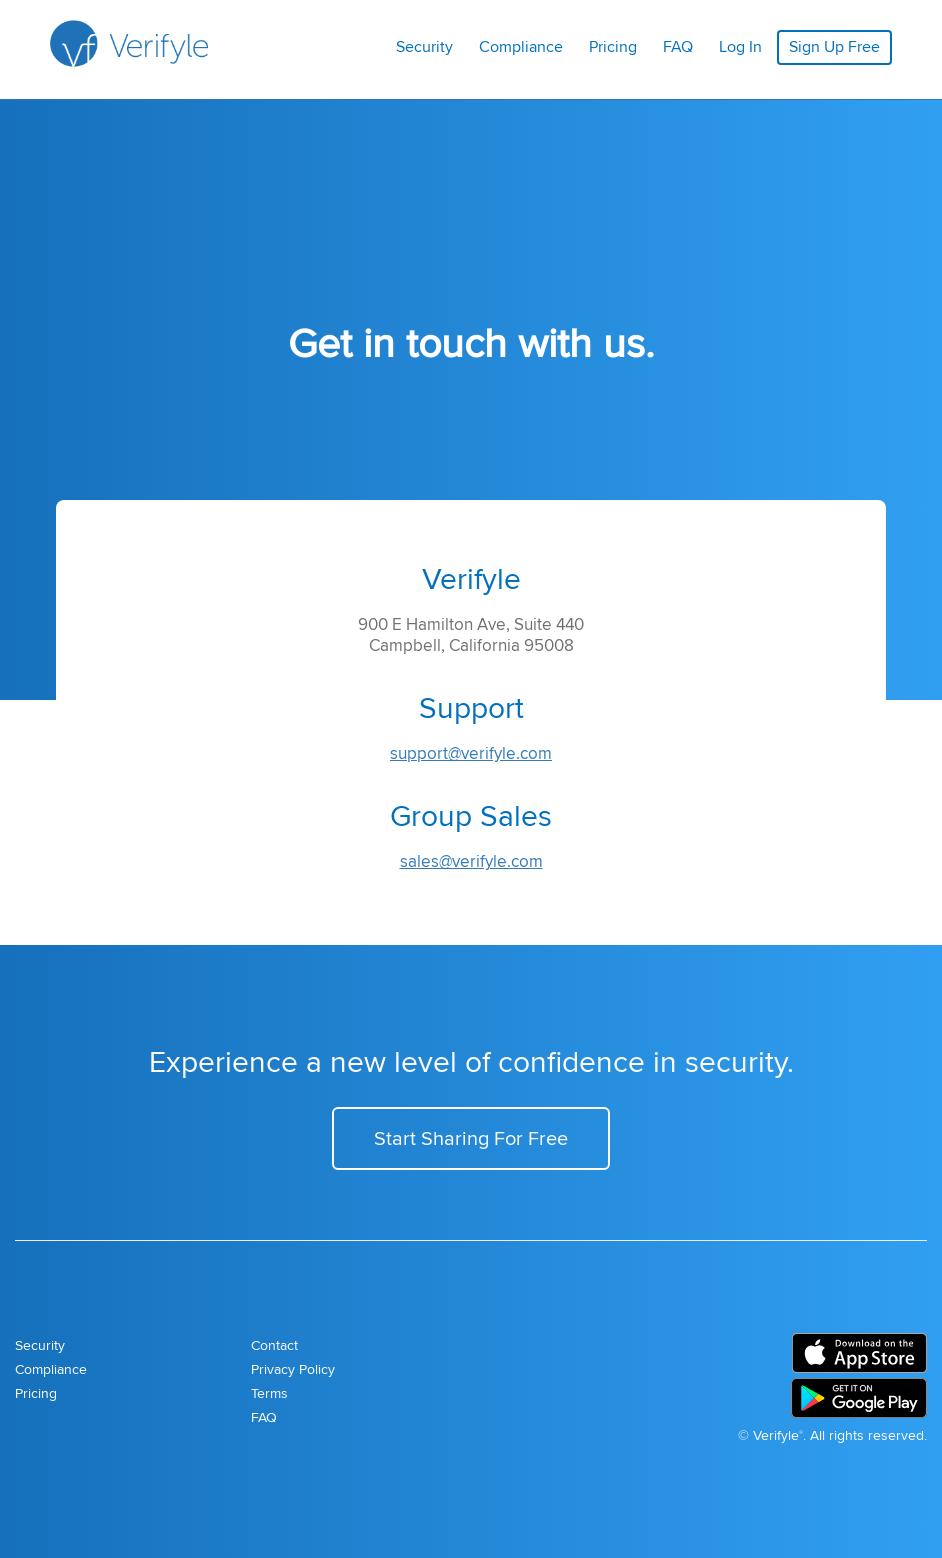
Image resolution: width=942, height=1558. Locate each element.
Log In (740, 46)
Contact (274, 1345)
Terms (269, 1393)
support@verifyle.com (471, 753)
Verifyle (776, 1435)
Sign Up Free (834, 46)
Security (424, 46)
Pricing (613, 46)
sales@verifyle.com (471, 861)
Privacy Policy (293, 1369)
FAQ (678, 46)
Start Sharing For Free (471, 1137)
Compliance (521, 46)
